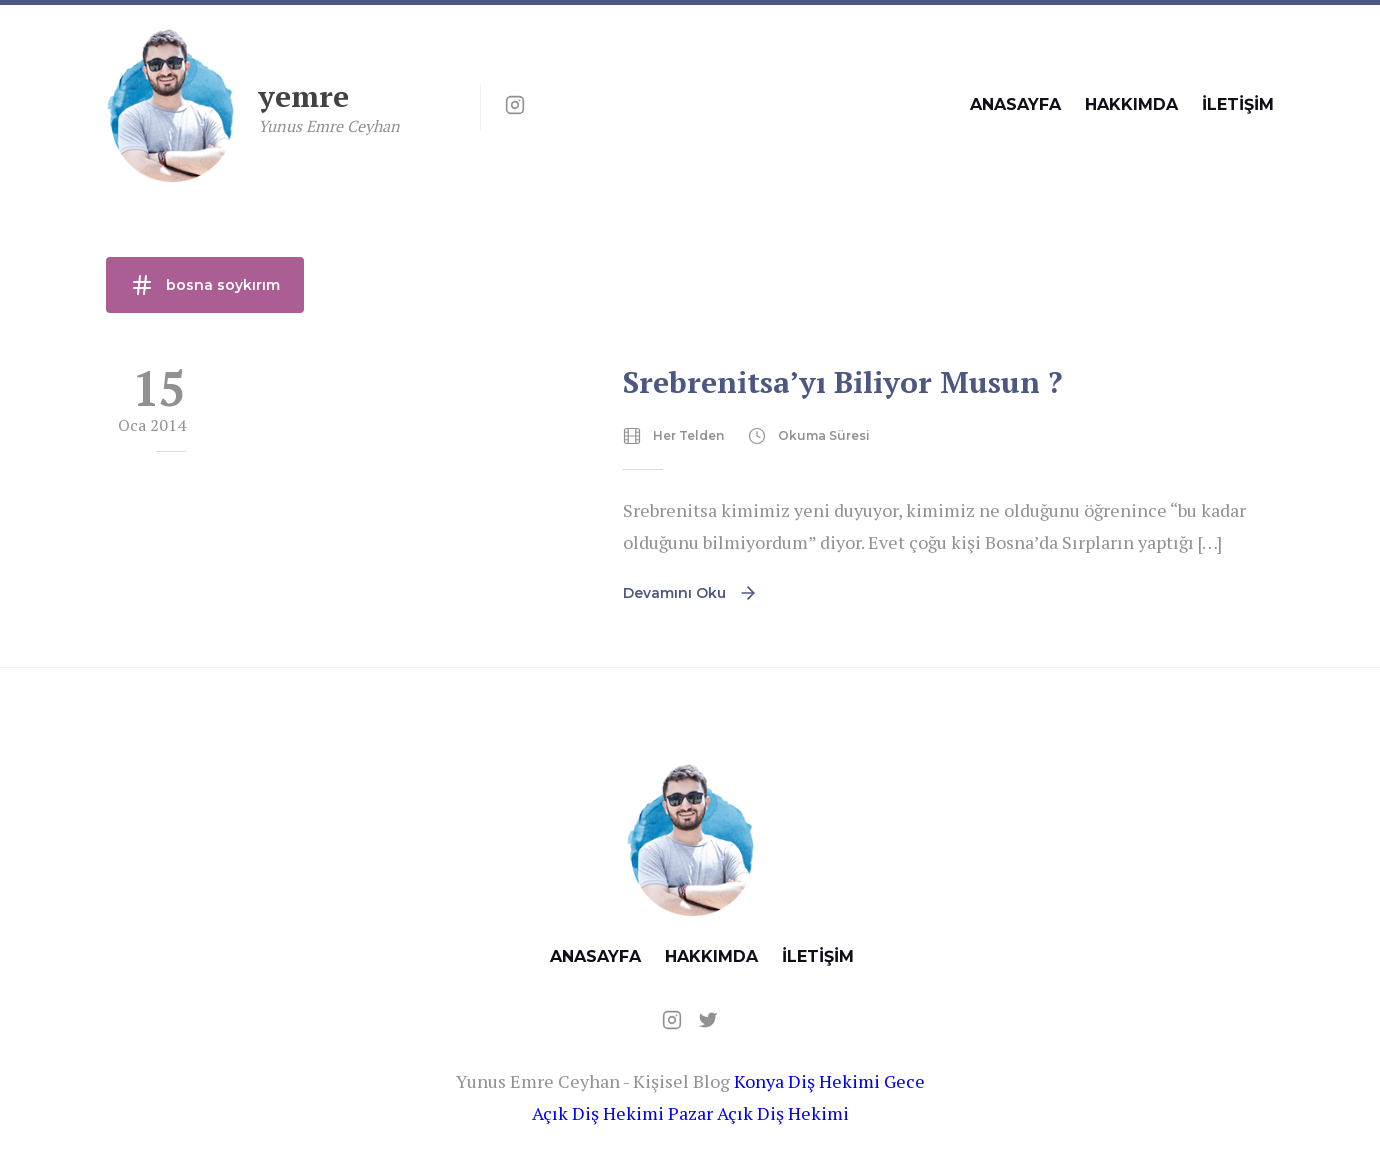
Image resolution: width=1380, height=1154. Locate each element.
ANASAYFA (1015, 104)
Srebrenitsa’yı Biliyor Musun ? (842, 382)
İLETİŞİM (1238, 104)
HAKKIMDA (1131, 104)
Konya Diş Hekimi (807, 1081)
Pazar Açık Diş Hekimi (758, 1113)
